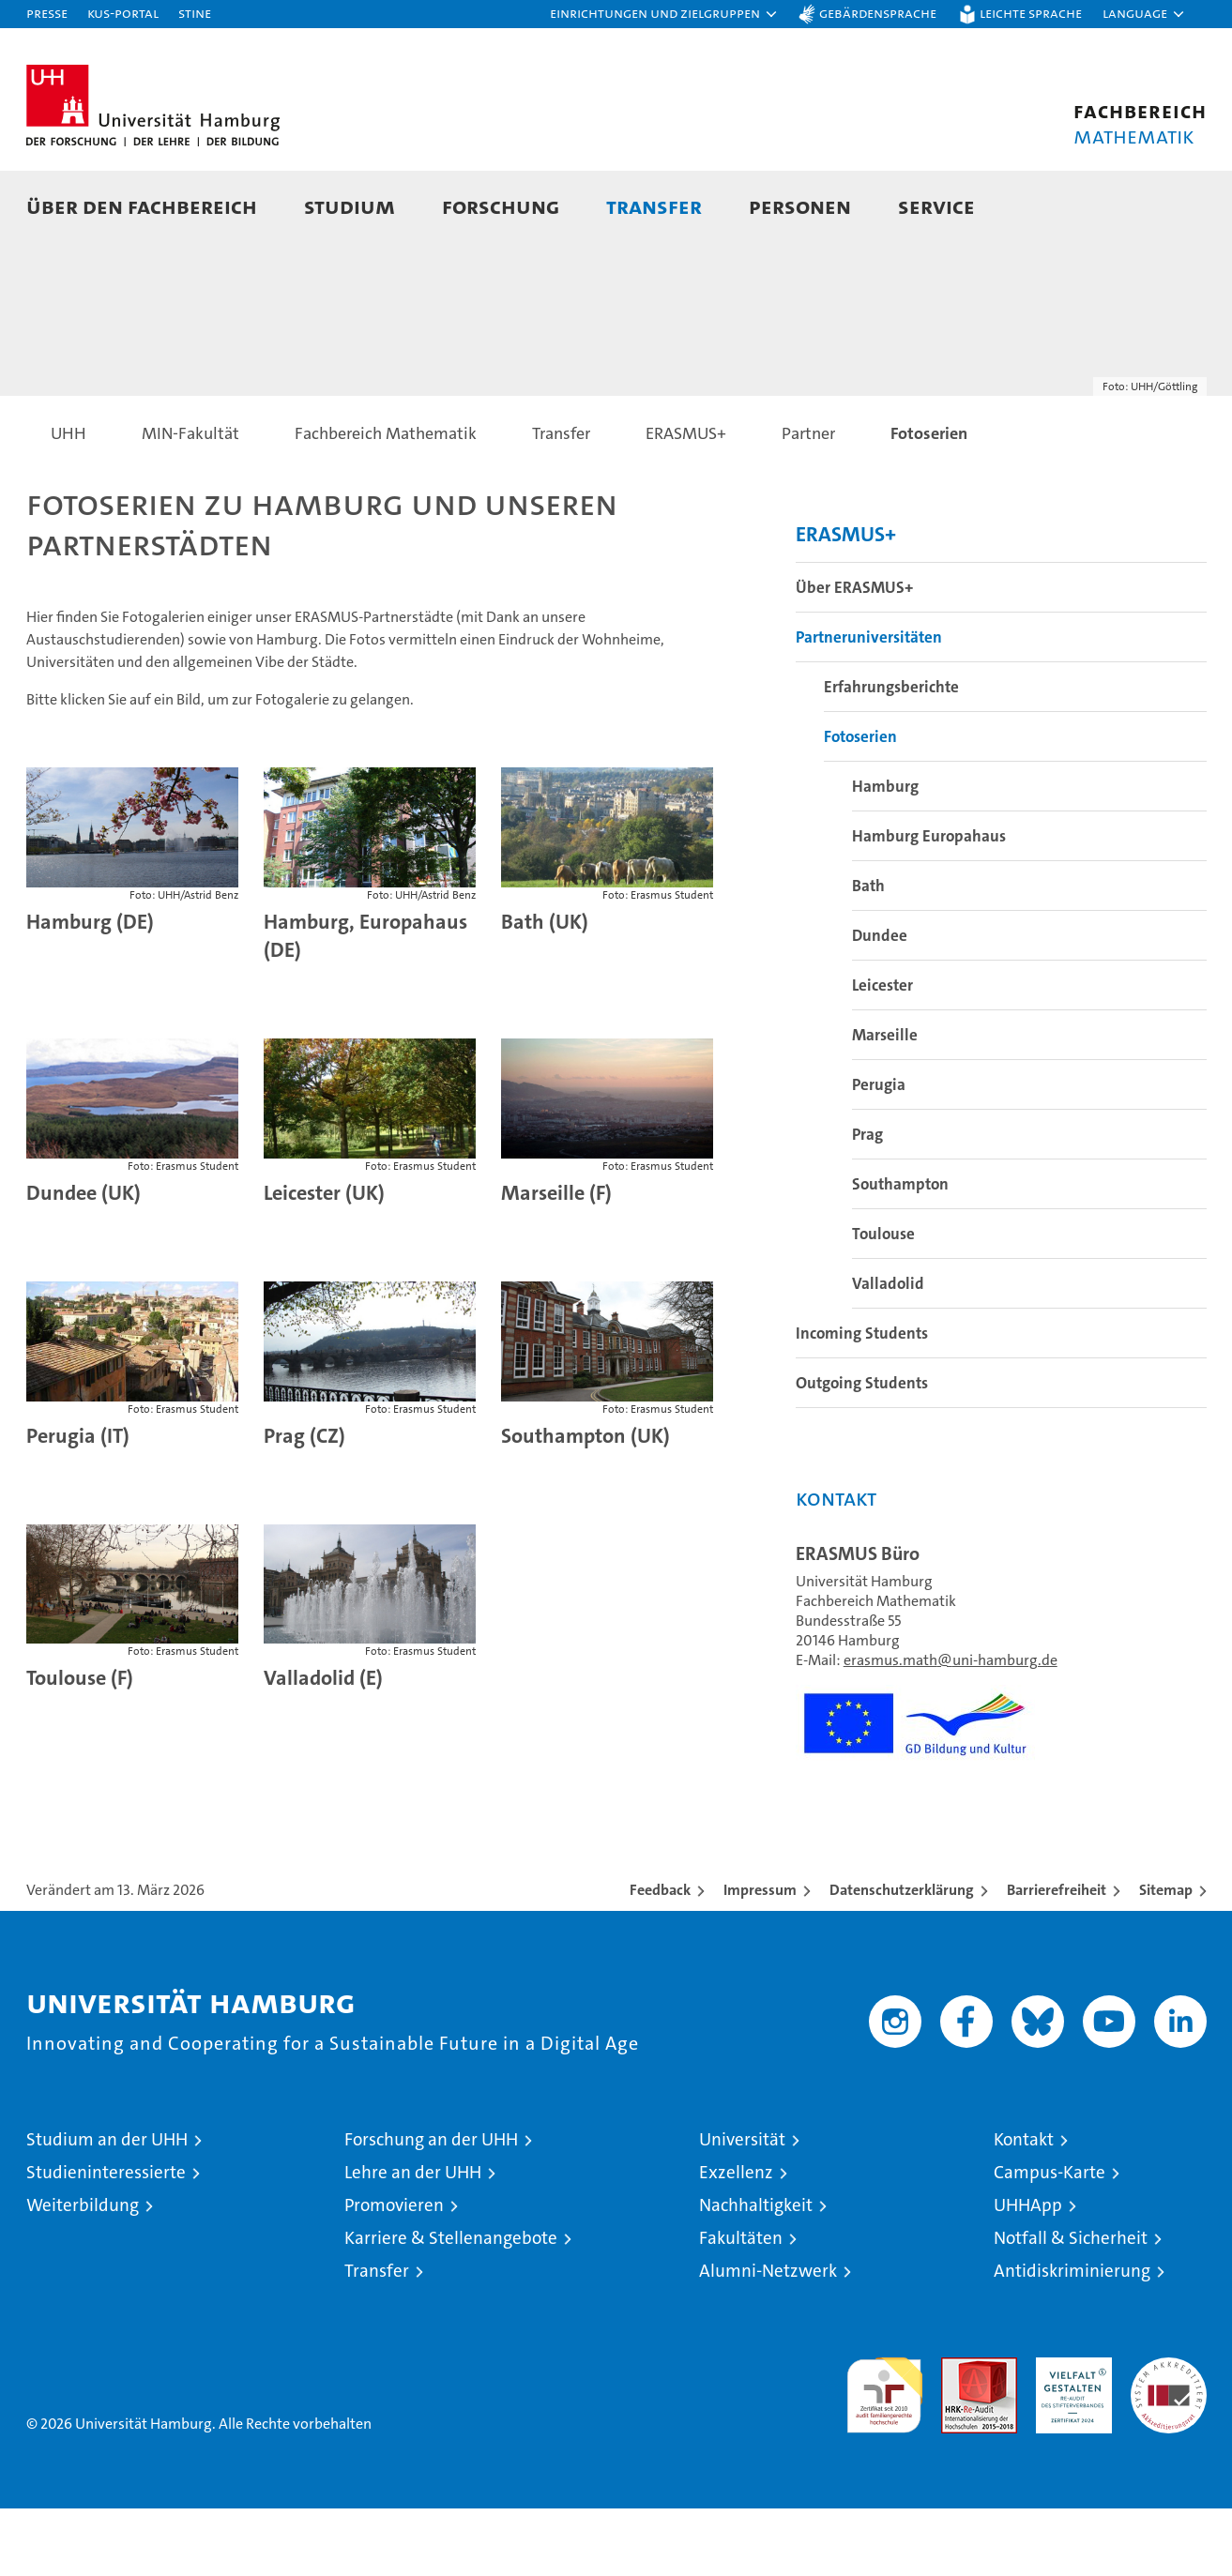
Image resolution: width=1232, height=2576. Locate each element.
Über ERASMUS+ (854, 654)
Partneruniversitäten (869, 704)
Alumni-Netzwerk (768, 2338)
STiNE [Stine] (194, 13)
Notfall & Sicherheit (1071, 2305)
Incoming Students (862, 1400)
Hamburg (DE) (90, 989)
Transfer (654, 205)
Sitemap (1166, 1957)
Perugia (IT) (77, 1503)
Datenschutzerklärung (901, 1957)
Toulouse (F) (79, 1745)
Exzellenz (736, 2239)
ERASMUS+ (846, 601)
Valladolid (888, 1351)
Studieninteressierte (106, 2239)
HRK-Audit (1069, 2435)
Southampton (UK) (585, 1503)
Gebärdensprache (877, 13)
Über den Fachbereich (141, 205)
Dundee (879, 1003)
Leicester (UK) (324, 1260)
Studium (349, 205)
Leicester (882, 1052)
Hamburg (885, 853)
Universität (742, 2207)
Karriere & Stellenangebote (450, 2305)
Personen (800, 205)
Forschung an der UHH (431, 2207)
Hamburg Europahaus (929, 903)
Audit (959, 2435)
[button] (664, 14)
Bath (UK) (544, 989)
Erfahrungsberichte (891, 754)
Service (936, 205)
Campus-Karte (1049, 2239)
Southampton (900, 1251)
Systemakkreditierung (1169, 2435)
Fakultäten (741, 2305)
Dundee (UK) (83, 1260)
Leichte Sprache (1031, 13)
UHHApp (1028, 2272)
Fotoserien (860, 804)
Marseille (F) (556, 1260)
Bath (868, 953)
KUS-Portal (123, 13)
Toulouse (883, 1301)
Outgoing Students (862, 1450)
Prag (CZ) (304, 1503)
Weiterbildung (82, 2272)
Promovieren (394, 2272)
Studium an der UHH (107, 2207)
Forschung (500, 205)
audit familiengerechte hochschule (884, 2454)
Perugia (878, 1152)
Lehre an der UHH (412, 2239)
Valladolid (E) (323, 1745)
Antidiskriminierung (1072, 2338)
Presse (47, 13)
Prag (867, 1201)
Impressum (760, 1957)
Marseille (885, 1102)
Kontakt (1024, 2207)
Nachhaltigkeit (756, 2272)
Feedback (660, 1957)
